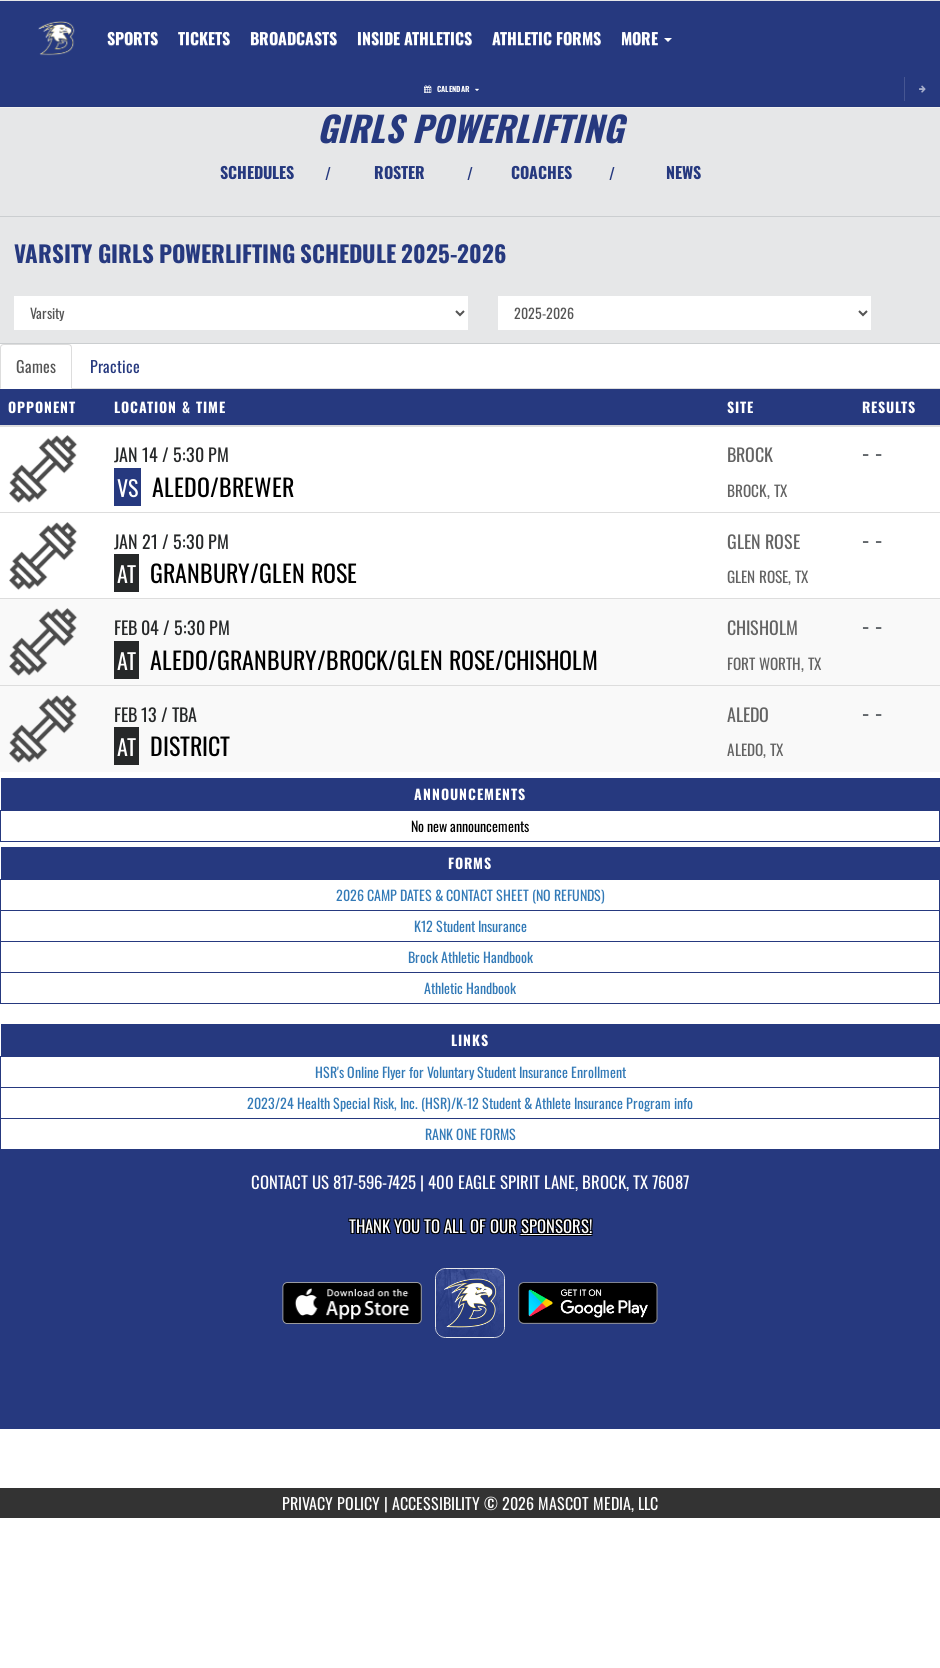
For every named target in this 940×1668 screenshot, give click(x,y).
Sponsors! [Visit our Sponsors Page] (556, 1225)
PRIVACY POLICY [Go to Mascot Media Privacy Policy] (331, 1503)
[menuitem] (204, 38)
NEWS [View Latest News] (683, 172)
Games (36, 366)
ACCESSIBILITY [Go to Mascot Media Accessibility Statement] (436, 1503)
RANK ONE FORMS (470, 1133)
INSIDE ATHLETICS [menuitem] (414, 38)
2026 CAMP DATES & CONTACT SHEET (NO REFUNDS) (470, 894)
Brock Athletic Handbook (470, 956)
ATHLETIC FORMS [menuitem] (546, 38)
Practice (115, 366)
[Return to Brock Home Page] (56, 26)
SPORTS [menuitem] (132, 38)
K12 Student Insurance (470, 925)
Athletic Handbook (470, 987)
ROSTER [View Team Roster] (399, 172)
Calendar (451, 88)
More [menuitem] (646, 38)
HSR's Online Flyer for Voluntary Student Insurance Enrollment (470, 1071)
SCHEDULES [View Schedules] (257, 172)
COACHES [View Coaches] (541, 172)
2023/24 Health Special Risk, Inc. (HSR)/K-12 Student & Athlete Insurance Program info (470, 1102)
